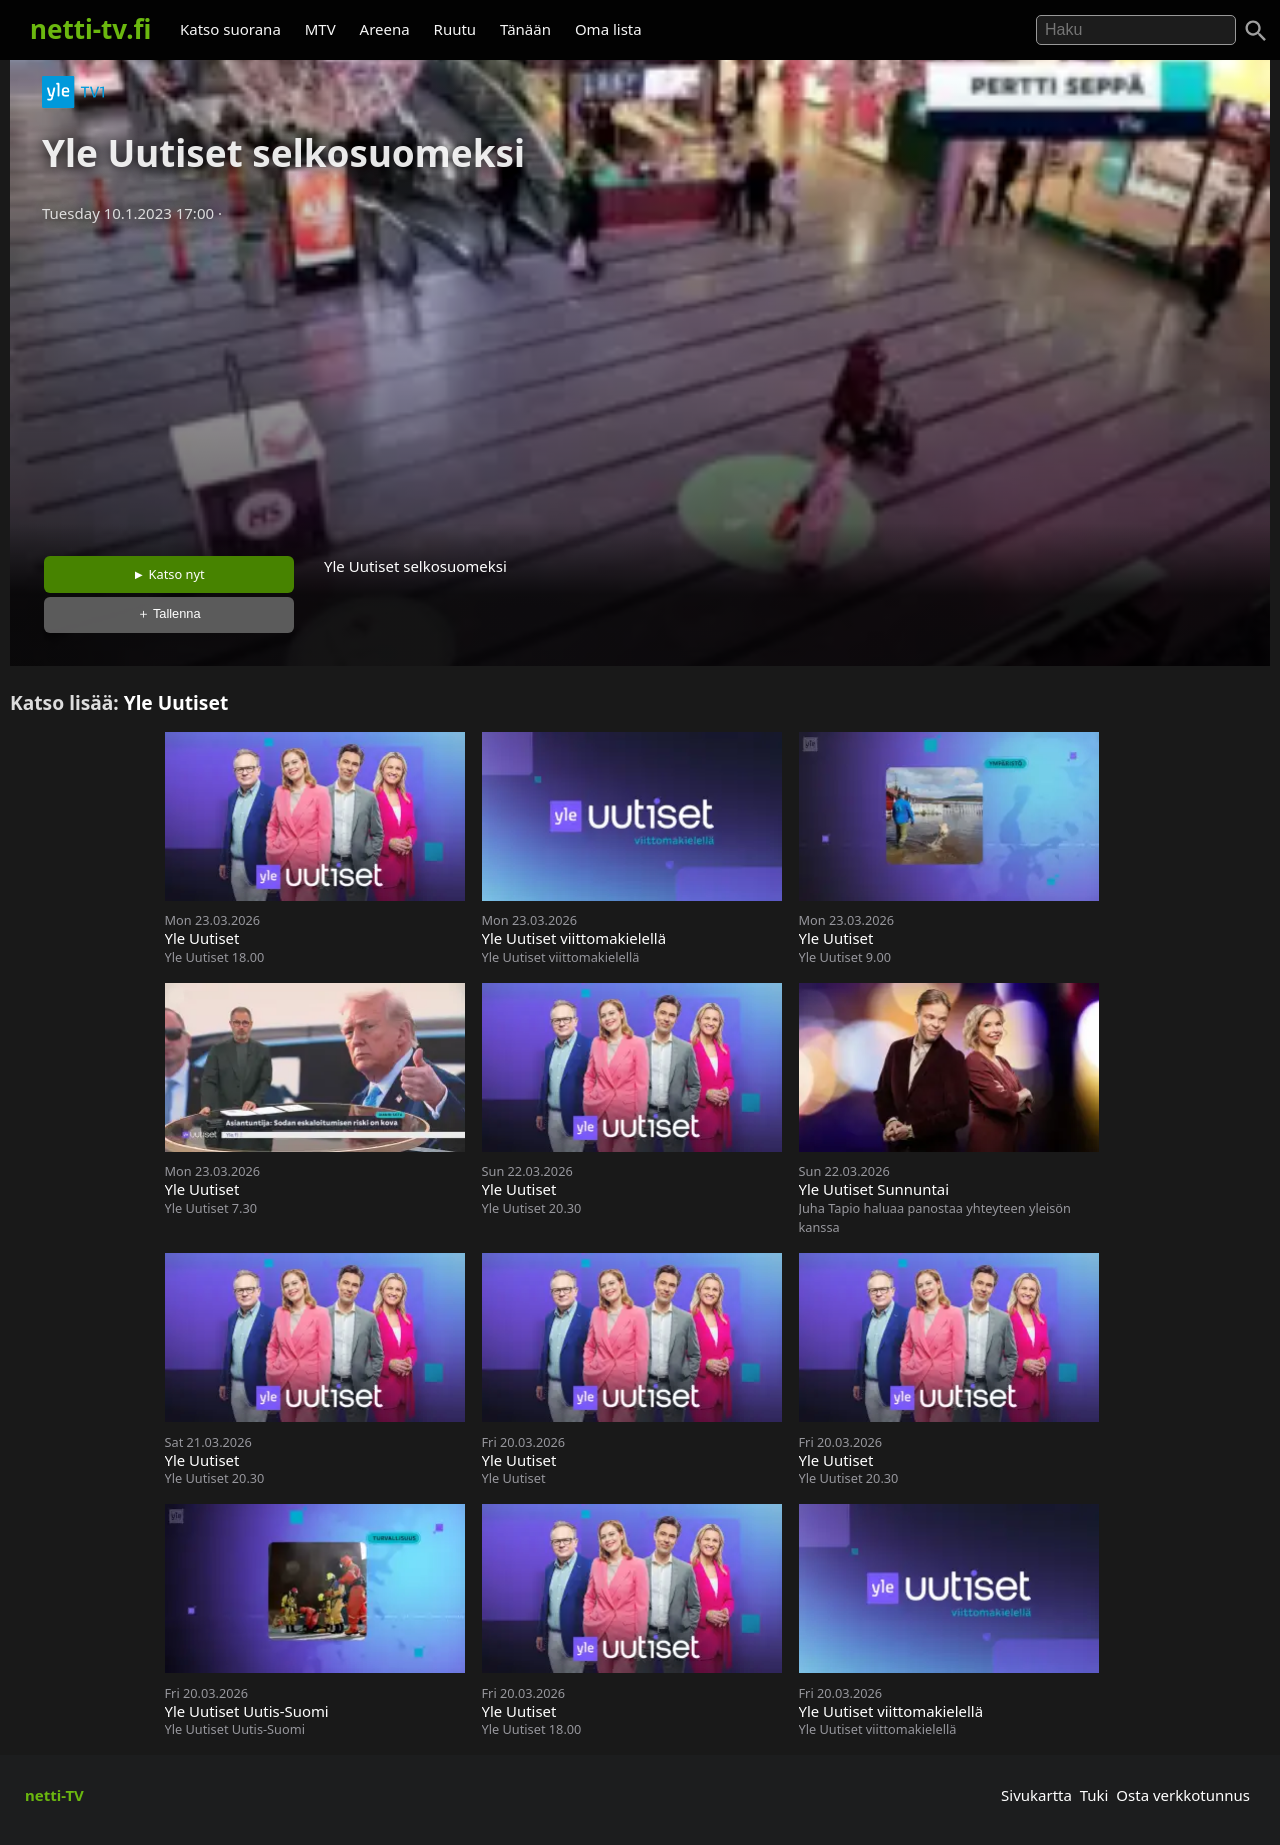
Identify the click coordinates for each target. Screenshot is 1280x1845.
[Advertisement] (640, 383)
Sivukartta (1036, 1795)
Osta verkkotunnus (1183, 1795)
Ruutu (455, 29)
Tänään (525, 29)
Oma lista (608, 29)
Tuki (1094, 1795)
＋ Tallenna (169, 613)
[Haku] (1256, 31)
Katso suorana (230, 29)
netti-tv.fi (90, 29)
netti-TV (54, 1795)
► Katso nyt (169, 574)
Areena (385, 29)
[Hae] (1136, 30)
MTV (320, 29)
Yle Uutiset (176, 702)
